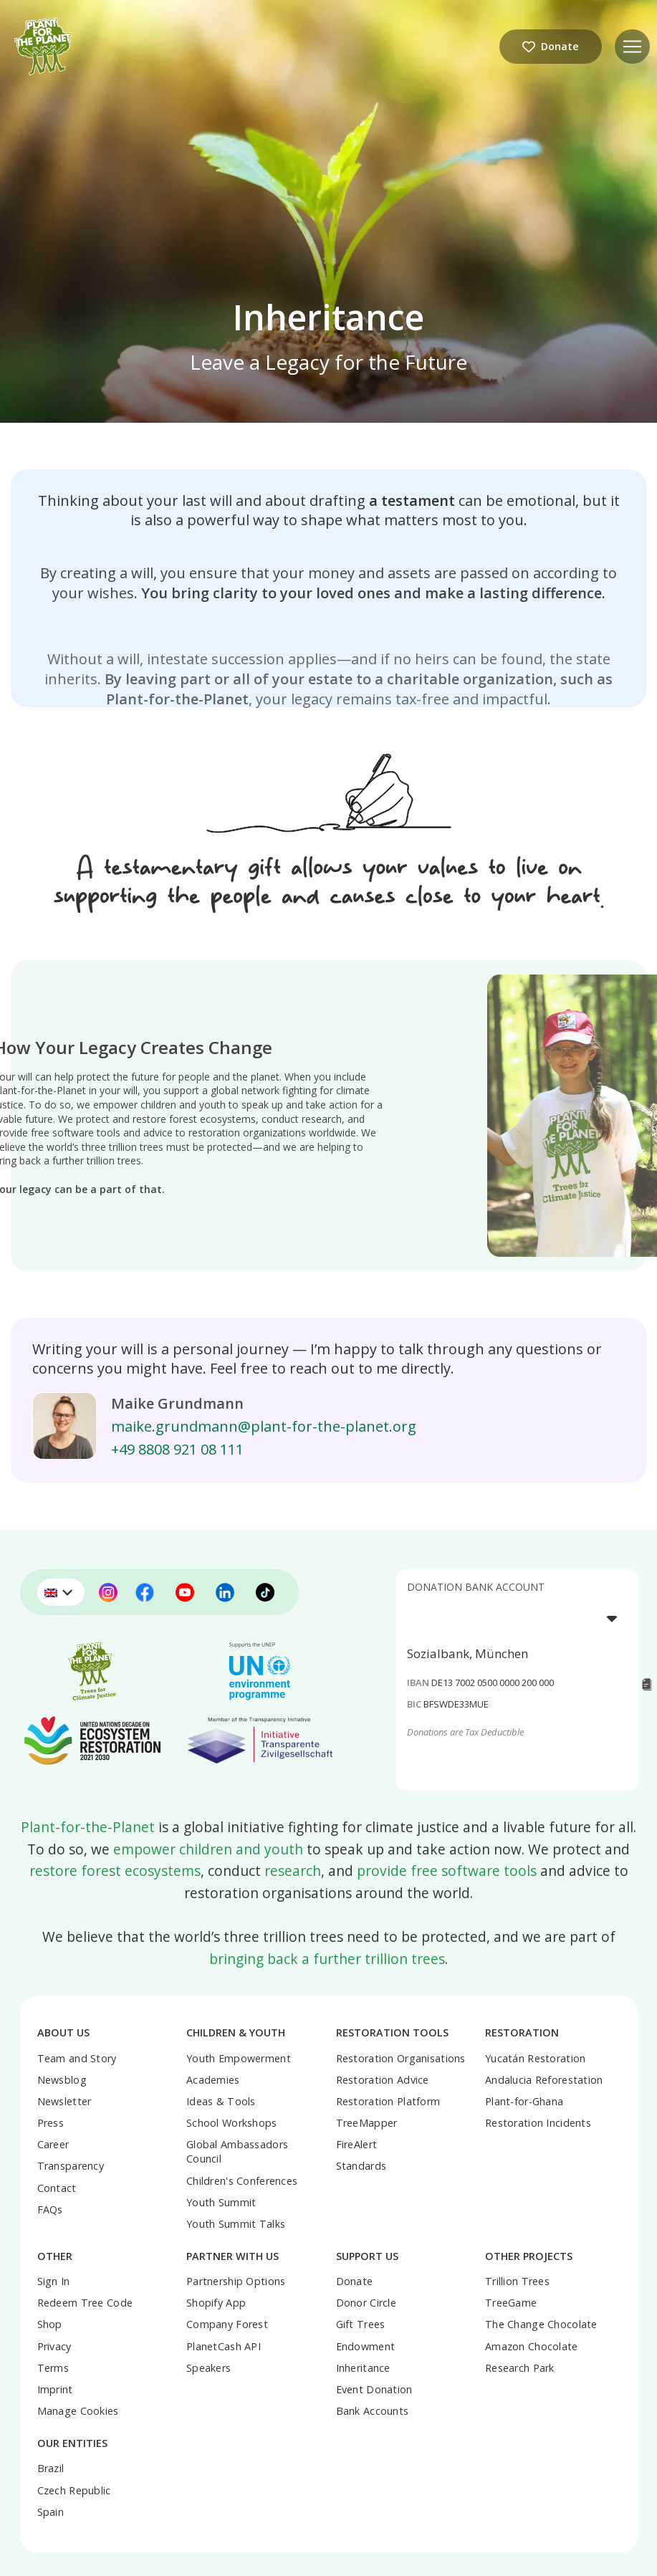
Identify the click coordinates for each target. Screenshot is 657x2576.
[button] (632, 46)
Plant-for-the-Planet (88, 1827)
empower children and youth (208, 1849)
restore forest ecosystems (115, 1871)
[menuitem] (61, 1592)
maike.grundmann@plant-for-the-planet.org (263, 1426)
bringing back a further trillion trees (327, 1959)
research (292, 1871)
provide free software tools (447, 1871)
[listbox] (517, 1617)
